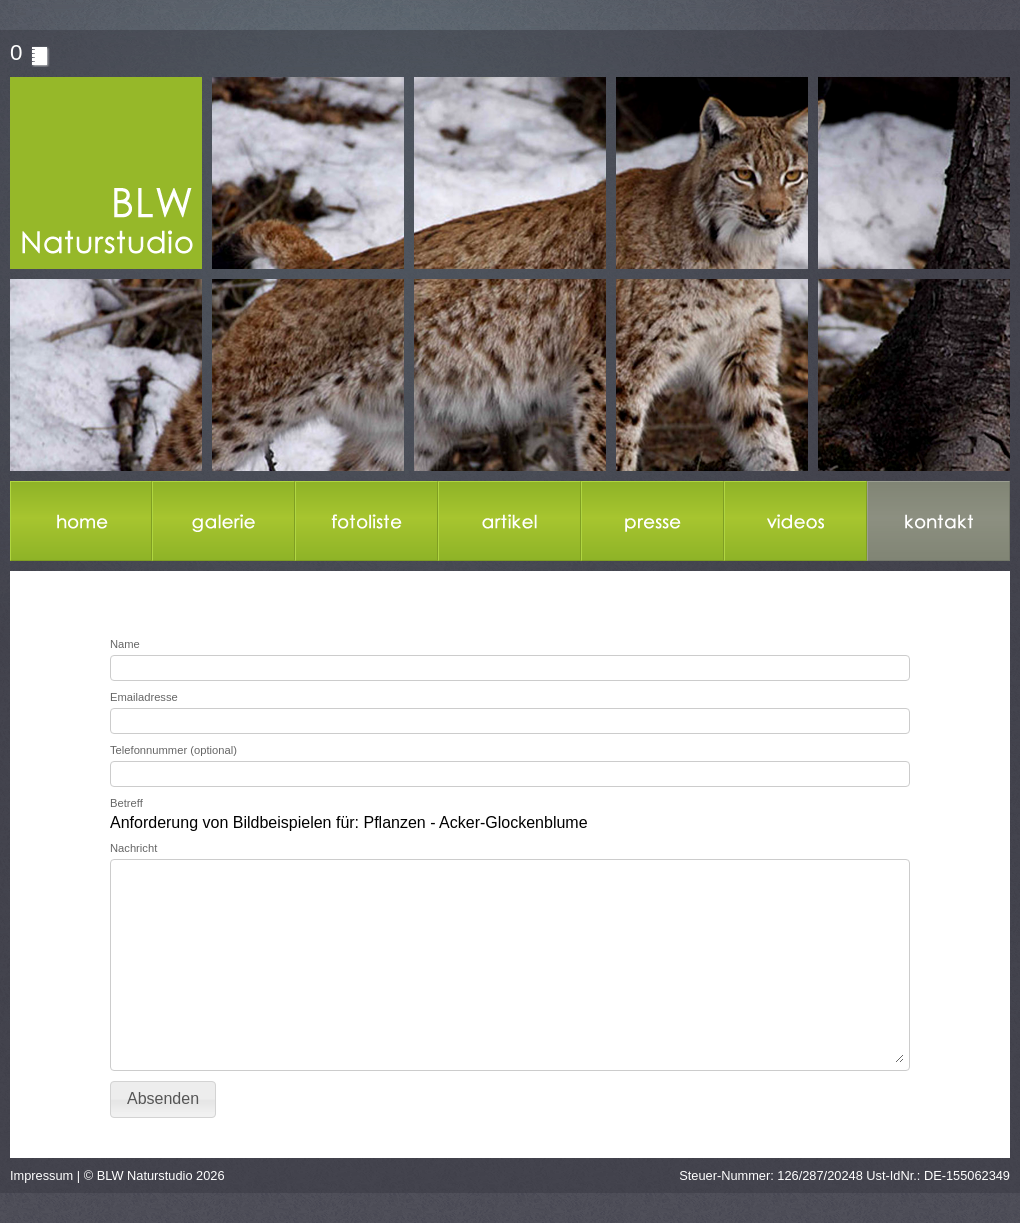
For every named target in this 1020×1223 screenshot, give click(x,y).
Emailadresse (144, 697)
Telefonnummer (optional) (173, 750)
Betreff (126, 803)
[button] (163, 1099)
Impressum (41, 1175)
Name (125, 644)
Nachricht (133, 848)
